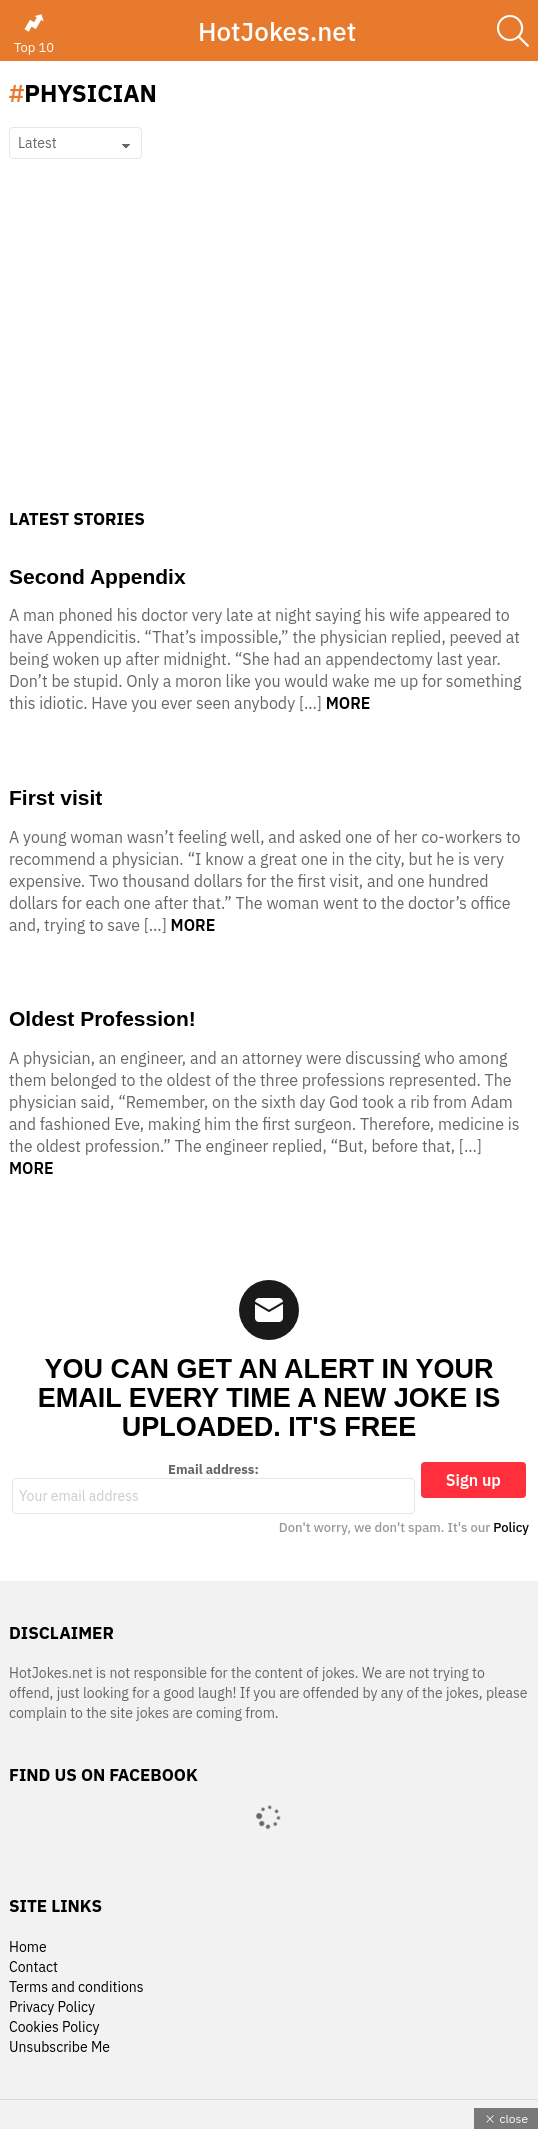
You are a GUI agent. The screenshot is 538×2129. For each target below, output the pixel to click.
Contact (33, 1967)
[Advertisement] (269, 359)
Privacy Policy (52, 2007)
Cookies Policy (54, 2027)
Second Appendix (97, 576)
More (348, 703)
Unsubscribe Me (59, 2047)
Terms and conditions (76, 1987)
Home (28, 1947)
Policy (511, 1527)
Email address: (213, 1488)
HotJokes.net (277, 31)
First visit (55, 797)
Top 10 (34, 34)
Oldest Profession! (102, 1018)
